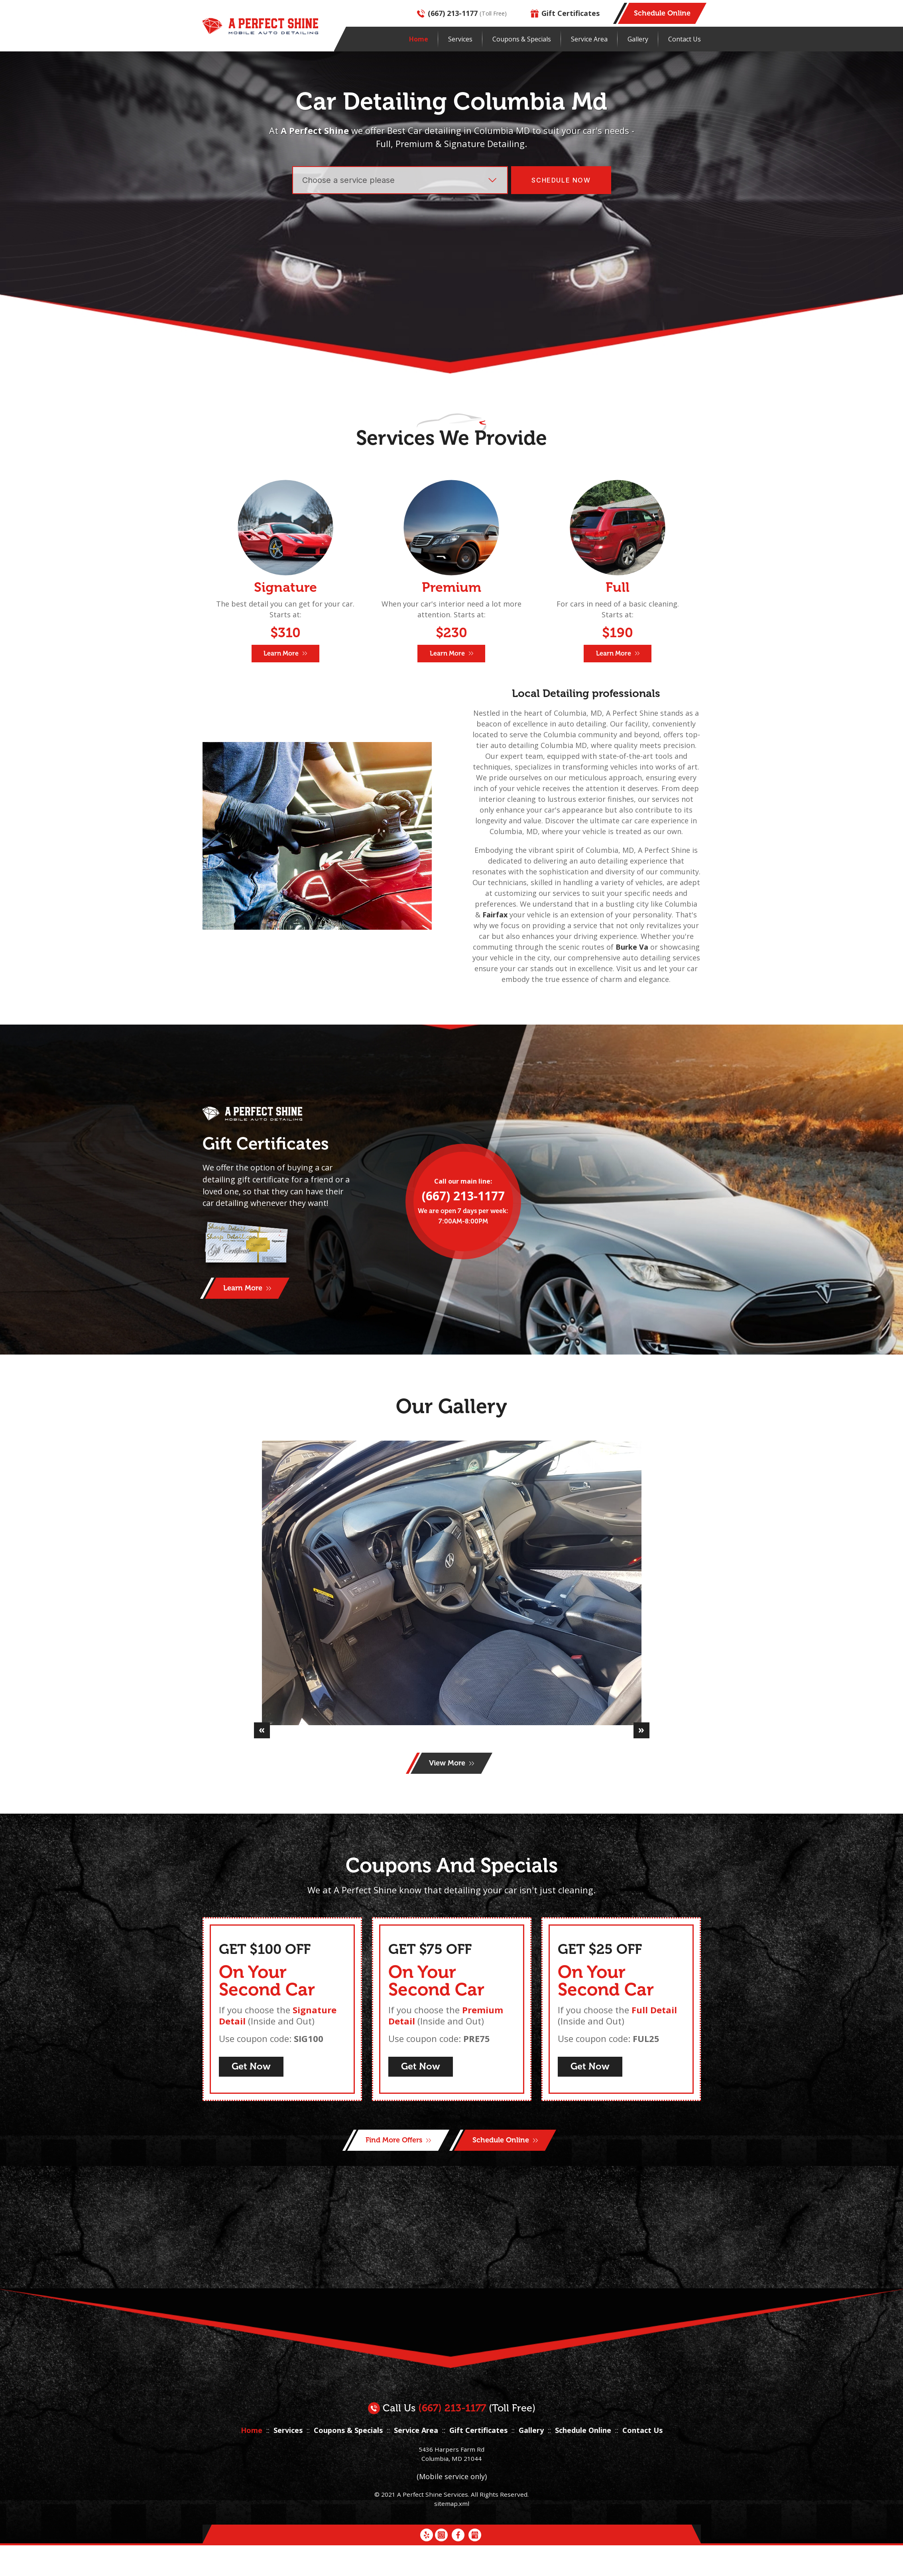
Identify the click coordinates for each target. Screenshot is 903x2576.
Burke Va (632, 947)
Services (460, 39)
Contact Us (684, 39)
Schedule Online (583, 2490)
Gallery (638, 39)
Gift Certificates (565, 13)
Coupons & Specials (521, 39)
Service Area (589, 39)
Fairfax (495, 914)
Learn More (285, 653)
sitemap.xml (451, 2563)
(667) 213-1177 (447, 13)
